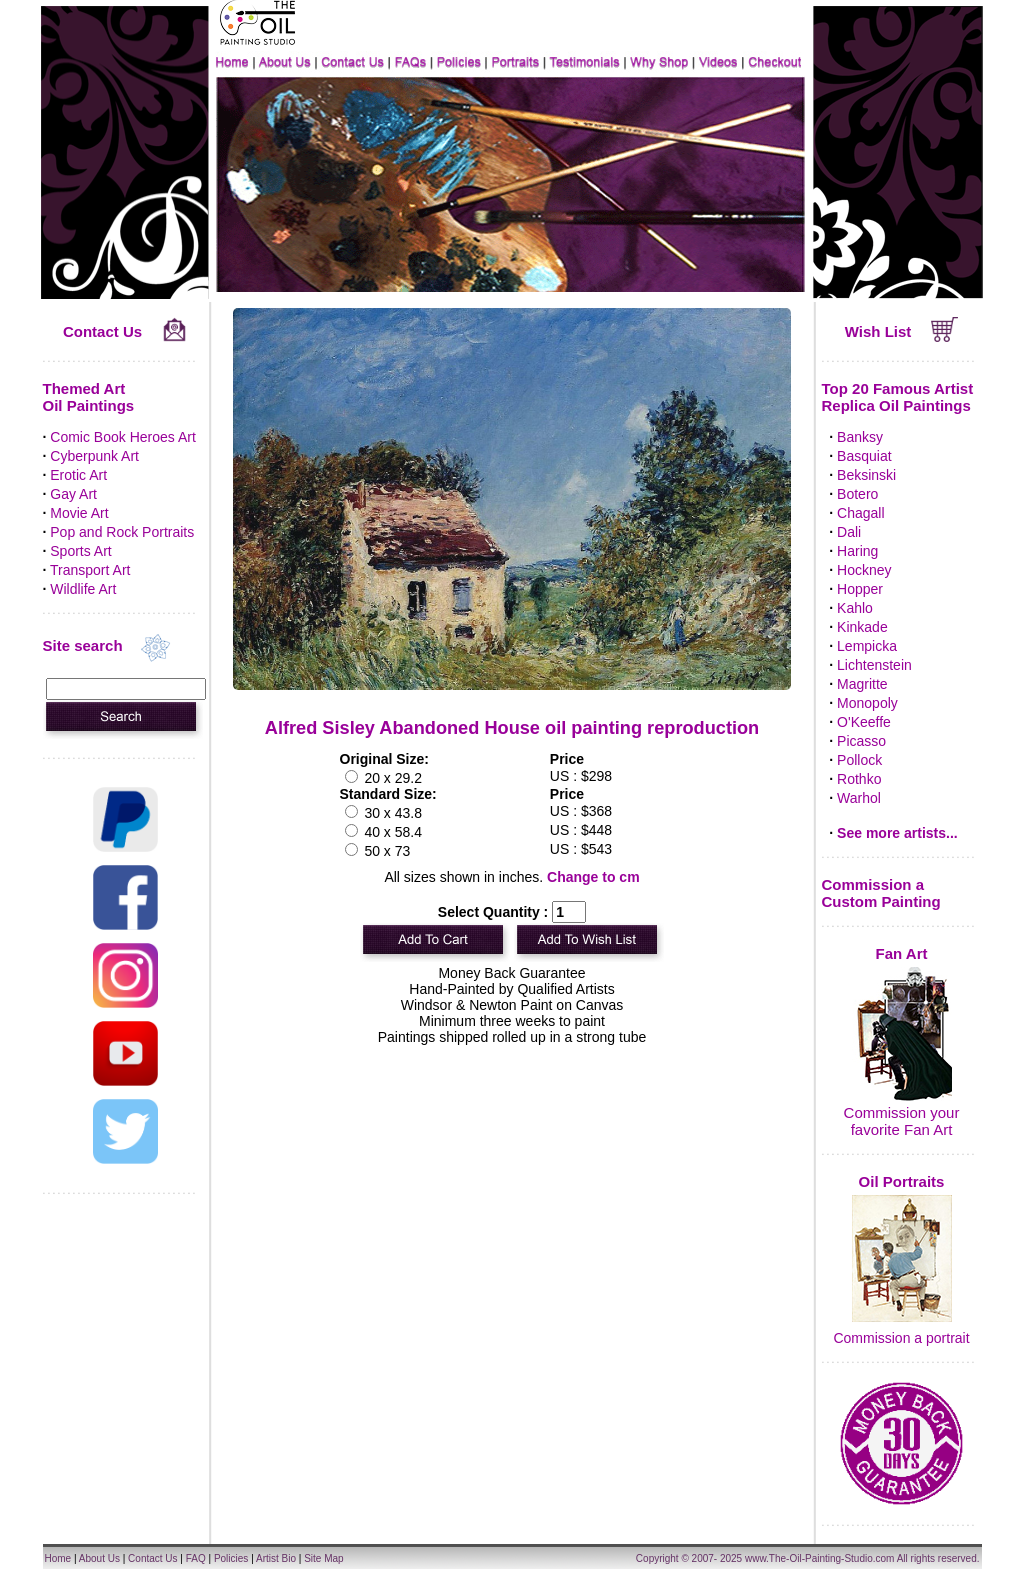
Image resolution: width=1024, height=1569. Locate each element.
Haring (857, 551)
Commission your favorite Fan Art (902, 1121)
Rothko (859, 779)
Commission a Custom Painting (881, 893)
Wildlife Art (83, 589)
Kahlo (855, 608)
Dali (849, 532)
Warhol (859, 798)
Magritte (862, 684)
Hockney (864, 570)
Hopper (860, 589)
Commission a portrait (901, 1338)
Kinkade (862, 627)
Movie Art (79, 513)
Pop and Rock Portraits (122, 532)
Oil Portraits (902, 1181)
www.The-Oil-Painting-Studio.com (820, 1558)
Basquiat (864, 456)
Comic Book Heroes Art (123, 437)
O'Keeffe (864, 722)
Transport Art (90, 570)
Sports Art (80, 551)
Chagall (860, 513)
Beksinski (866, 475)
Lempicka (867, 646)
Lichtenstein (874, 665)
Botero (857, 494)
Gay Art (73, 494)
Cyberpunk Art (94, 456)
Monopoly (867, 703)
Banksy (860, 437)
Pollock (859, 760)
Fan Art (902, 953)
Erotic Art (78, 475)
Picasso (861, 741)
